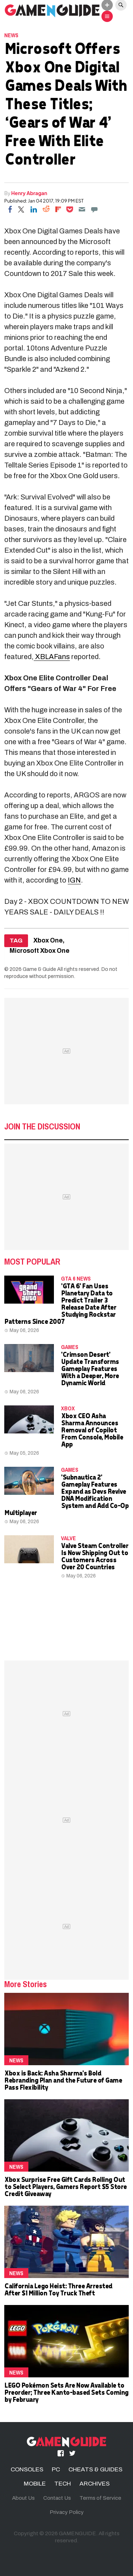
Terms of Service (100, 2498)
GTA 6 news (76, 1278)
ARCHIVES (94, 2483)
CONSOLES (27, 2469)
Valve (68, 1538)
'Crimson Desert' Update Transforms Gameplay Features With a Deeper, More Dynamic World (90, 1368)
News (11, 35)
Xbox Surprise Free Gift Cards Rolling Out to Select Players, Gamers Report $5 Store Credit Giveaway (65, 2186)
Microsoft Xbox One (40, 950)
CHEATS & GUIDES (95, 2469)
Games (69, 1347)
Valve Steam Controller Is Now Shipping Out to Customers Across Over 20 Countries (94, 1556)
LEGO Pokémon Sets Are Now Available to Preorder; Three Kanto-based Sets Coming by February (66, 2392)
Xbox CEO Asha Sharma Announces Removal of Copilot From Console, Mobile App (92, 1429)
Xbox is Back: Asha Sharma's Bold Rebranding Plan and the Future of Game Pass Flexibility (63, 2080)
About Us (23, 2498)
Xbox (68, 1408)
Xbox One (48, 940)
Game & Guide (39, 969)
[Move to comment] (94, 209)
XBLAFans (52, 656)
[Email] (82, 209)
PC (56, 2469)
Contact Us (57, 2498)
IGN (74, 880)
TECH (62, 2483)
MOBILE (35, 2483)
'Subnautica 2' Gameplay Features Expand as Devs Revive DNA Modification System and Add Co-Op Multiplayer (66, 1494)
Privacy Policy (67, 2512)
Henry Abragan (29, 193)
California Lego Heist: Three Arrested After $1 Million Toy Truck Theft (58, 2289)
